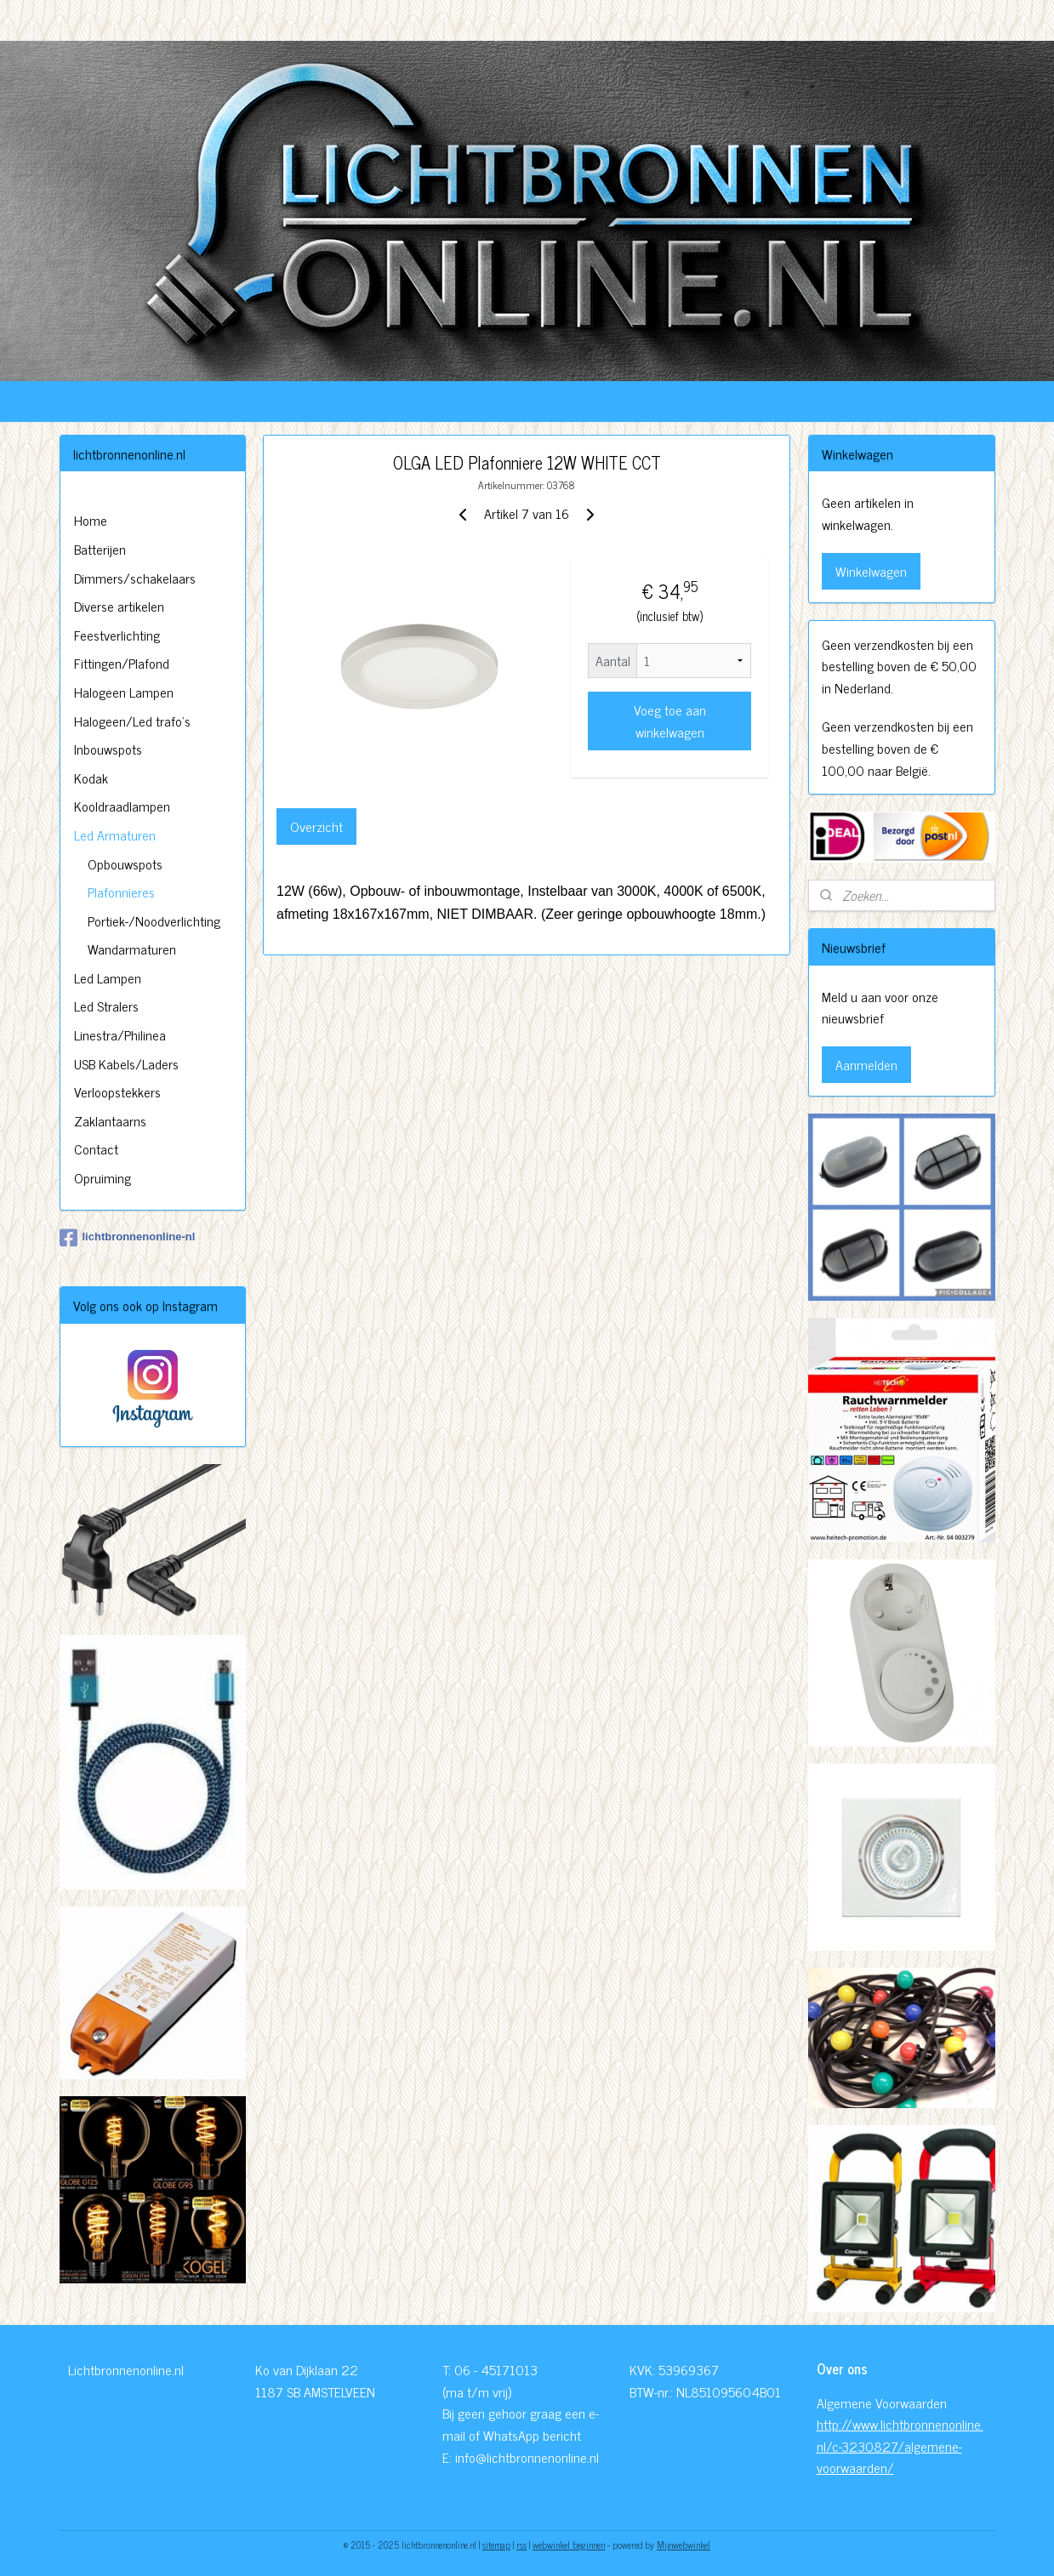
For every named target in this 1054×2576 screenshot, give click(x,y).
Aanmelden (866, 1064)
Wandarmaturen (132, 949)
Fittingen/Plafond (121, 663)
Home (90, 520)
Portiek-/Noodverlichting (154, 920)
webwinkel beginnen (569, 2544)
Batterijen (100, 549)
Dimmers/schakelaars (135, 578)
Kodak (91, 778)
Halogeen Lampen (124, 692)
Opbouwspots (125, 863)
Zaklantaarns (110, 1120)
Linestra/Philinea (120, 1034)
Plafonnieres (121, 892)
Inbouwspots (108, 749)
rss (521, 2544)
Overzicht (316, 826)
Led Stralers (106, 1005)
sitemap (496, 2544)
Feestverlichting (117, 635)
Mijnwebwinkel (683, 2544)
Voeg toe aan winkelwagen (670, 720)
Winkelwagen (871, 571)
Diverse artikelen (119, 606)
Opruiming (102, 1177)
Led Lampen (107, 977)
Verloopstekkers (117, 1091)
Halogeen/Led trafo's (132, 721)
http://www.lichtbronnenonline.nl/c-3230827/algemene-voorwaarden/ (900, 2445)
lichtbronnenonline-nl (128, 1238)
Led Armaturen (115, 835)
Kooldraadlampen (122, 806)
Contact (96, 1148)
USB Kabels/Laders (126, 1063)
